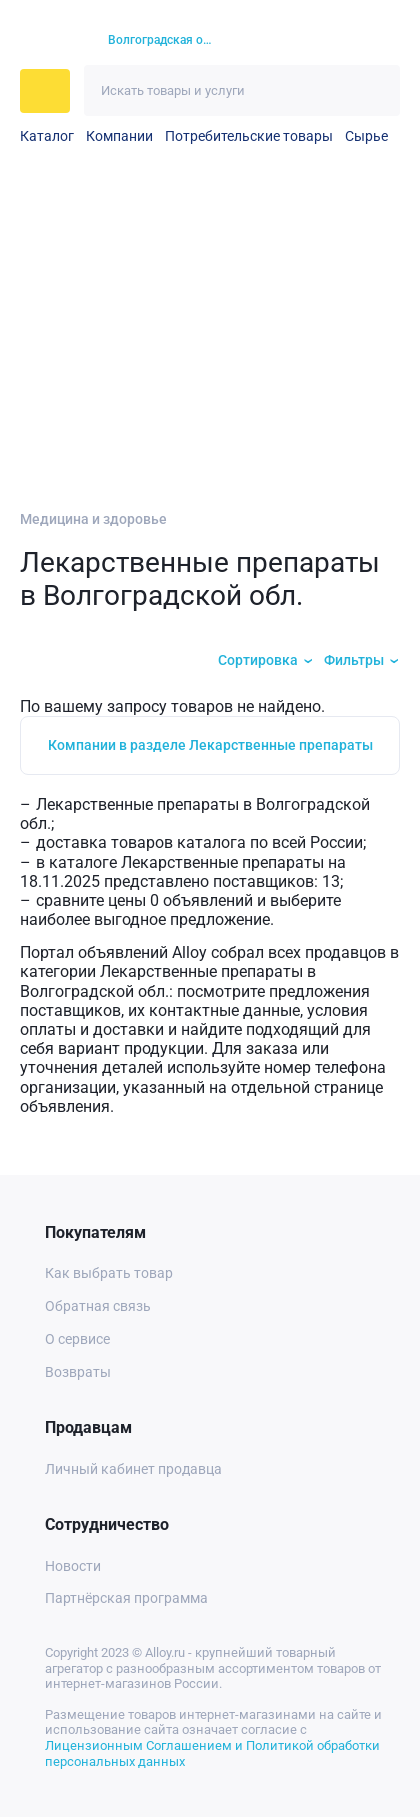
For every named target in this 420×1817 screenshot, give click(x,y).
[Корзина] (345, 40)
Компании (119, 136)
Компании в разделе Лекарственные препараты (210, 745)
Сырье (366, 136)
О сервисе (77, 1339)
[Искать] (374, 90)
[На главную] (52, 41)
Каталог (47, 136)
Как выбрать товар (109, 1273)
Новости (73, 1566)
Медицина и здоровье (93, 519)
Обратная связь (98, 1306)
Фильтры (354, 660)
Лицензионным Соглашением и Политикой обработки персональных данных (212, 1753)
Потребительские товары (249, 136)
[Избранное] (310, 41)
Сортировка (258, 660)
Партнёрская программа (126, 1598)
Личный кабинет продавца (133, 1469)
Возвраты (78, 1372)
